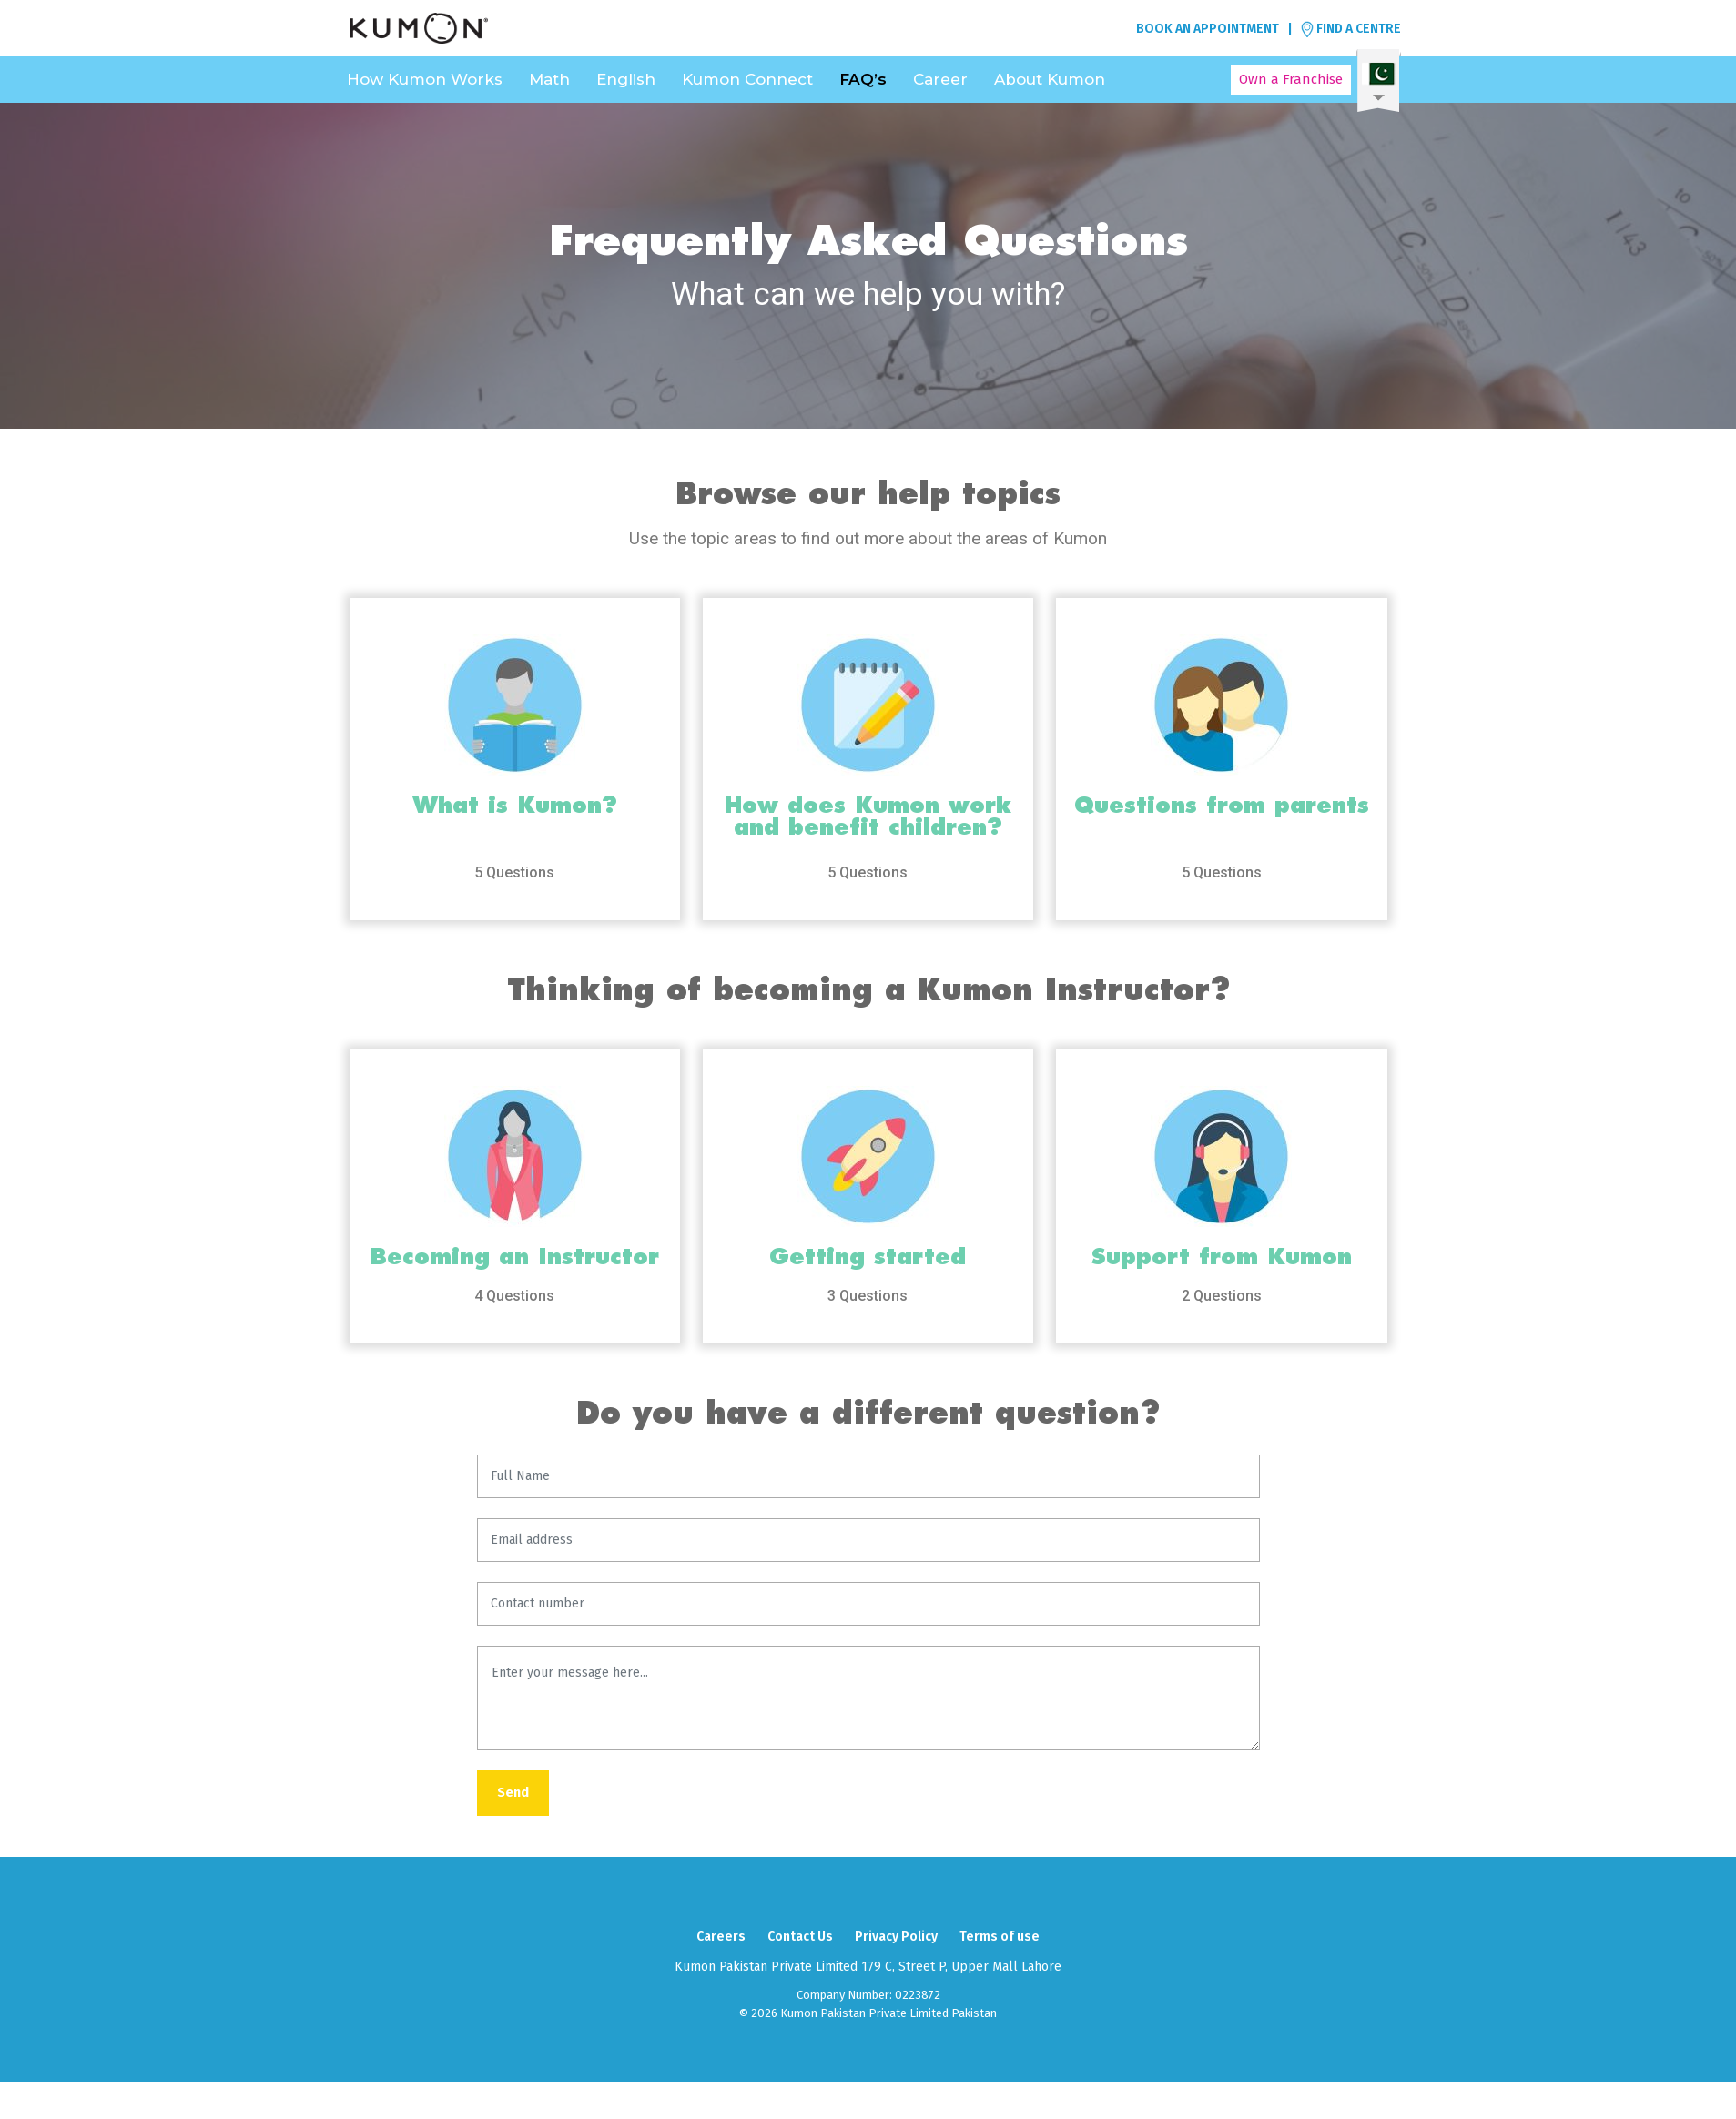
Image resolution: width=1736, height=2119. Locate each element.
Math (549, 79)
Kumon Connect (747, 79)
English (625, 79)
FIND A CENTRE (1351, 29)
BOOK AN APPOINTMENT (1207, 28)
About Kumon (1049, 79)
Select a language (1378, 81)
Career (940, 79)
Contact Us (800, 1936)
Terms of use (999, 1936)
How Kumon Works (425, 79)
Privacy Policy (896, 1936)
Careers (721, 1936)
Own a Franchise (1291, 79)
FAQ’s (863, 79)
